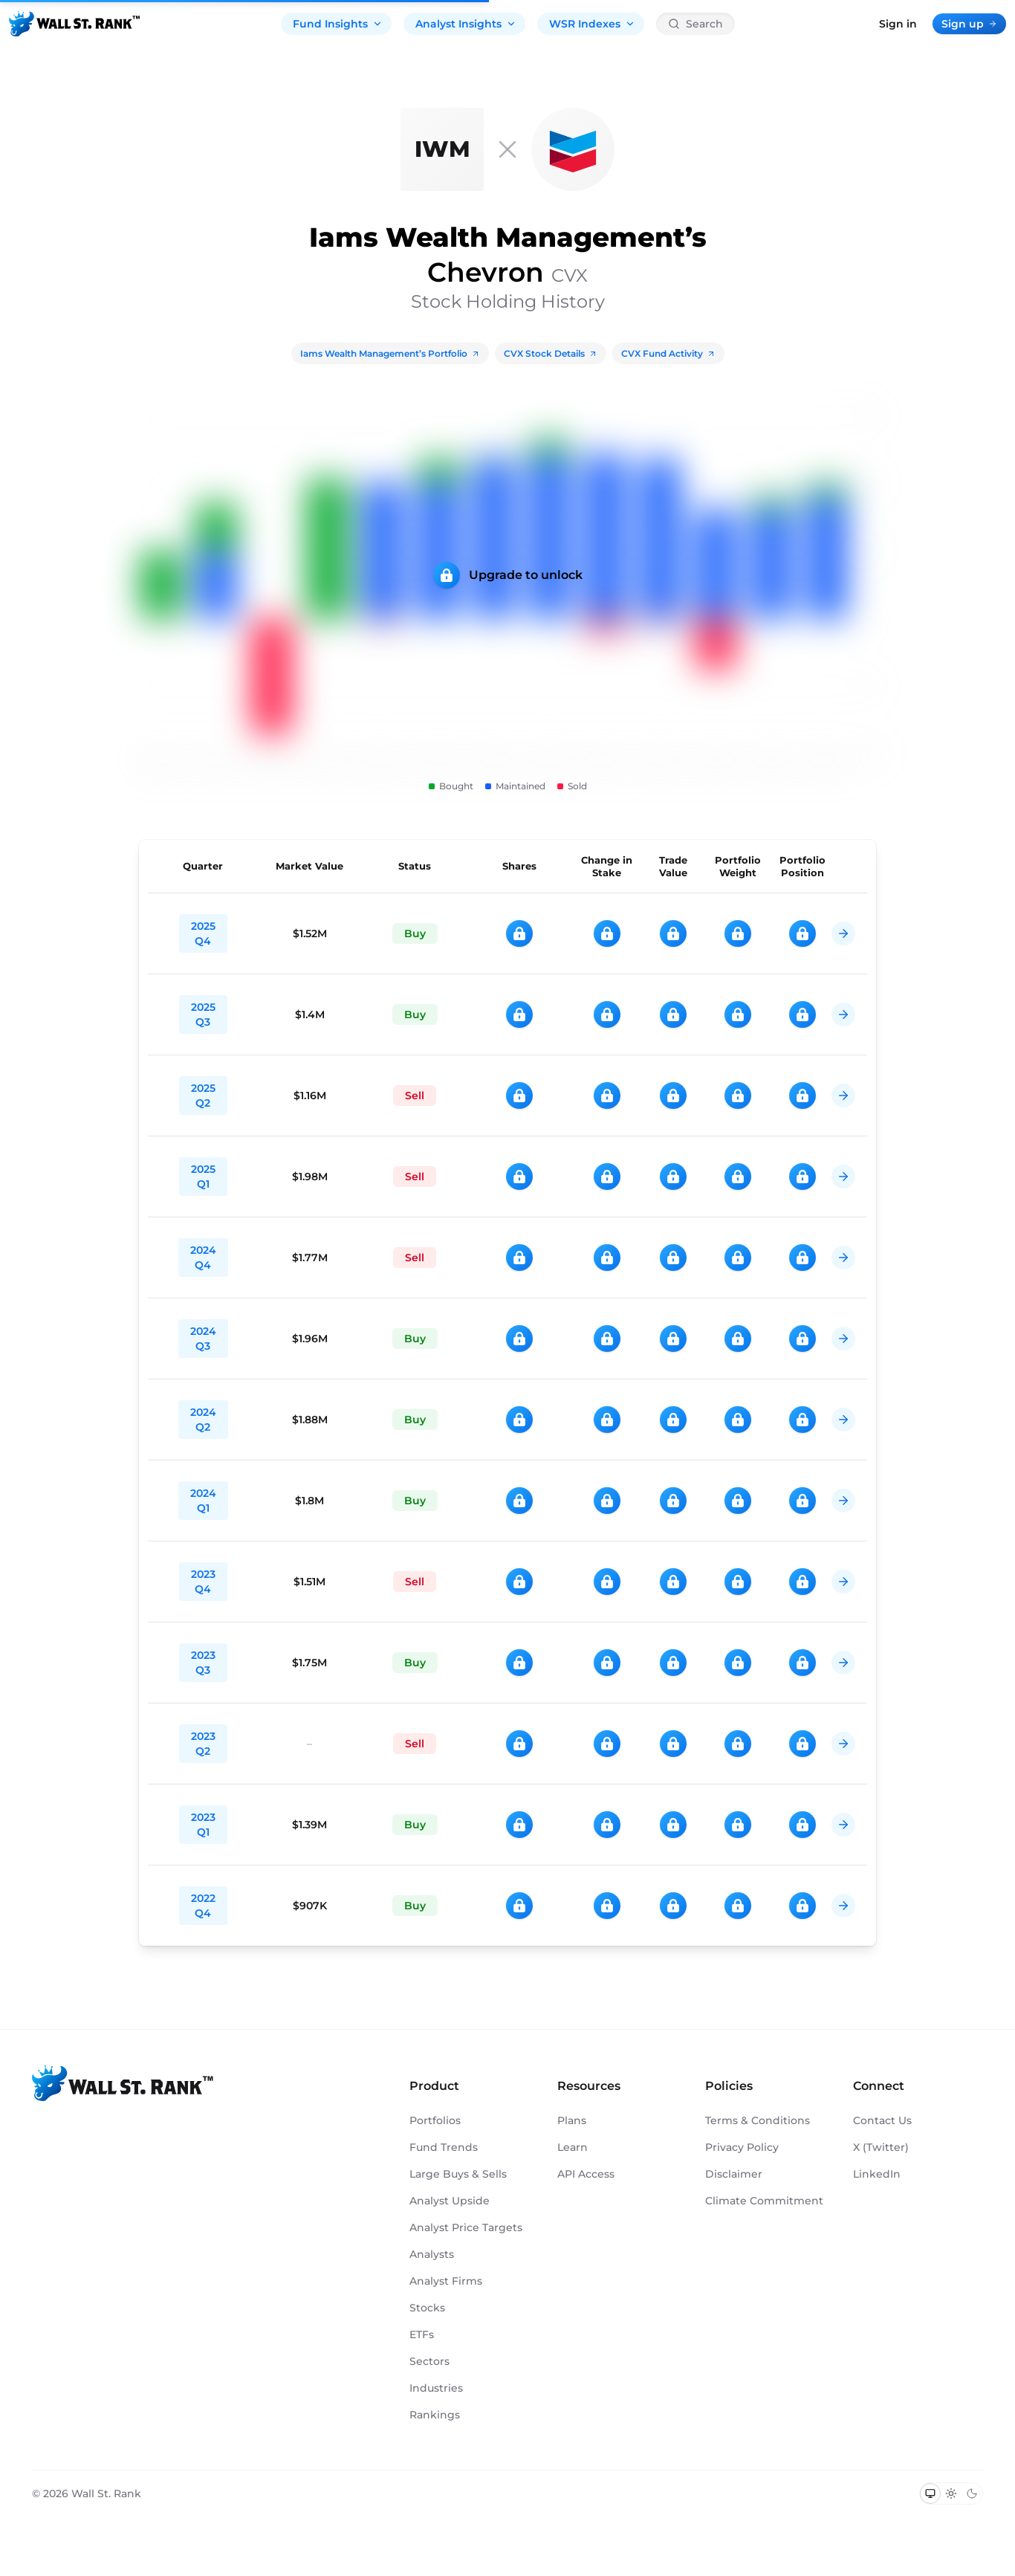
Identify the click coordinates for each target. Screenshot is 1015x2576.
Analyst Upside (449, 2200)
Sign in (898, 23)
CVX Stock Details (550, 353)
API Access (585, 2174)
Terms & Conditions (757, 2120)
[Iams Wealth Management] (442, 149)
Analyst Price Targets (465, 2227)
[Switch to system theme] (930, 2493)
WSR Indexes (592, 23)
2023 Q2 (203, 1743)
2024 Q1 (203, 1500)
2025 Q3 (203, 1014)
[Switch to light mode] (951, 2493)
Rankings (434, 2414)
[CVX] (572, 149)
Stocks (427, 2307)
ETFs (421, 2334)
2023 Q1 (203, 1824)
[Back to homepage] (74, 23)
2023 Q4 (203, 1581)
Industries (436, 2388)
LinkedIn (877, 2174)
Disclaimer (733, 2174)
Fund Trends (443, 2147)
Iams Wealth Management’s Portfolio (390, 353)
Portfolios (435, 2120)
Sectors (429, 2361)
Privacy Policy (742, 2147)
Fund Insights (338, 23)
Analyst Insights (465, 23)
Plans (571, 2120)
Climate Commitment (764, 2200)
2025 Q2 (203, 1095)
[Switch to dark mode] (972, 2493)
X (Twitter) (881, 2147)
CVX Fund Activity (668, 353)
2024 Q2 (203, 1419)
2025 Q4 (203, 933)
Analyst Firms (445, 2281)
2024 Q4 (203, 1257)
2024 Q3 (203, 1338)
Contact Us (882, 2120)
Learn (572, 2147)
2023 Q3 (203, 1662)
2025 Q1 (203, 1176)
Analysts (431, 2254)
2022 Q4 (203, 1905)
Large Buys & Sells (458, 2174)
